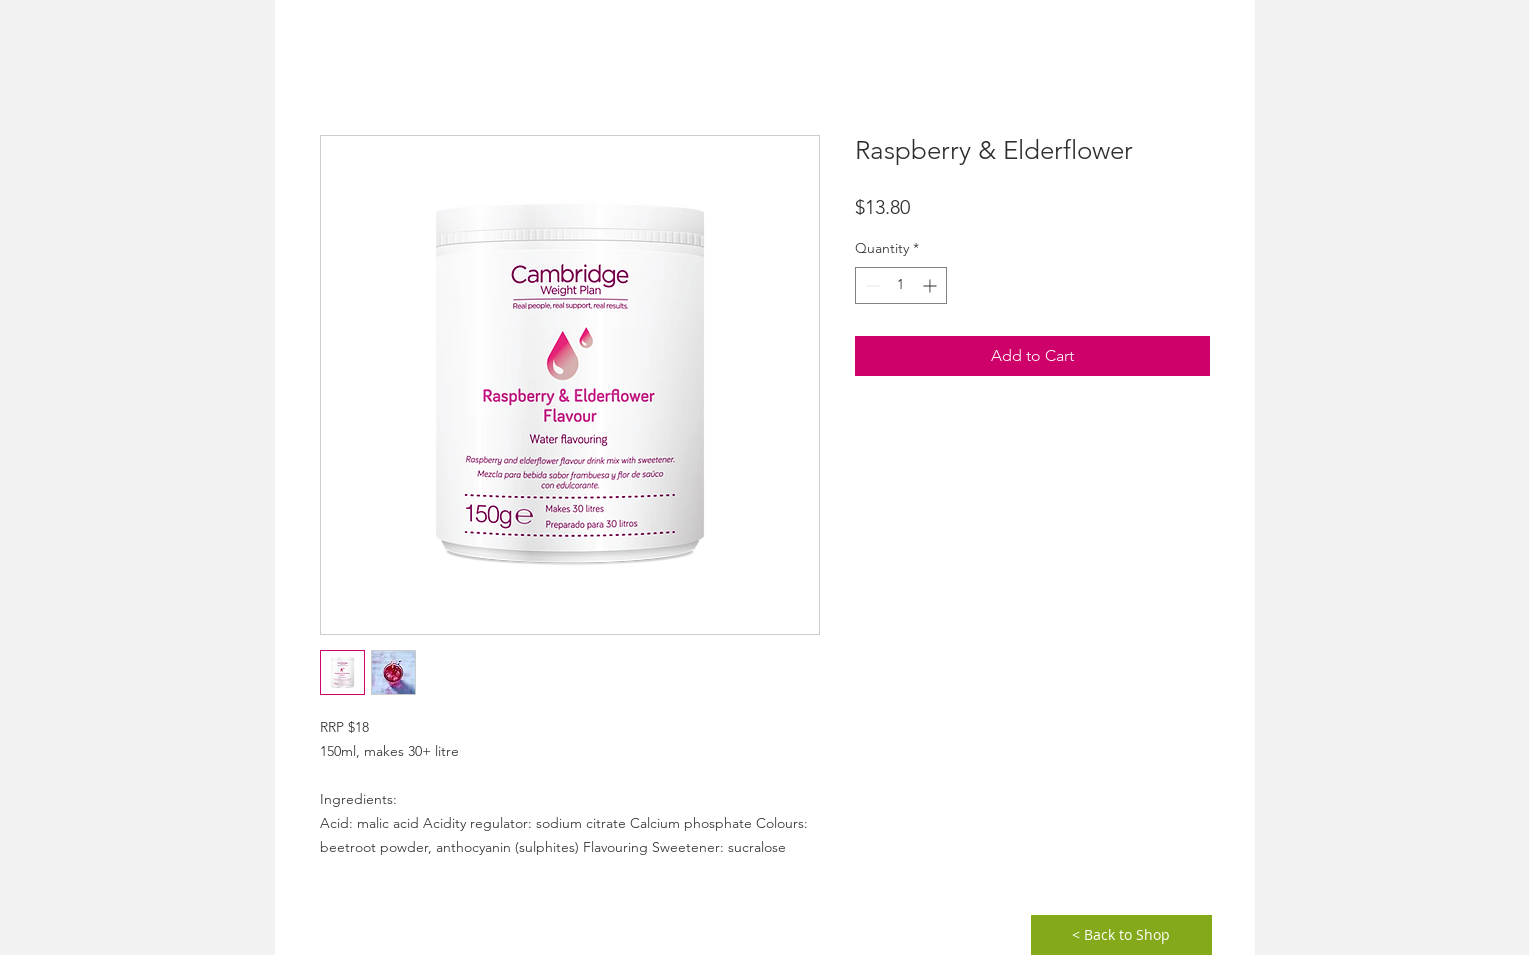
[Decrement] (870, 285)
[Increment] (931, 285)
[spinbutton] (901, 285)
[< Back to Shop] (1121, 935)
